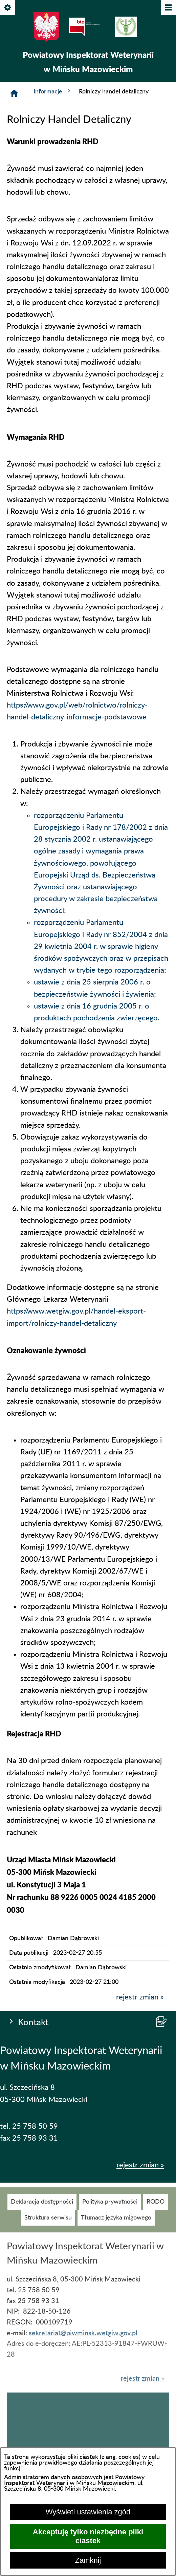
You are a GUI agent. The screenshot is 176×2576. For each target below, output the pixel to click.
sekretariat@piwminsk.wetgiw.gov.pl (83, 2339)
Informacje (53, 91)
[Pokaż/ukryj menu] (168, 8)
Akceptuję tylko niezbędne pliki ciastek (88, 2536)
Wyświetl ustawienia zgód (88, 2512)
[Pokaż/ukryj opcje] (8, 8)
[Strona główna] (14, 93)
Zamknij (88, 2560)
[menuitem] (41, 2208)
